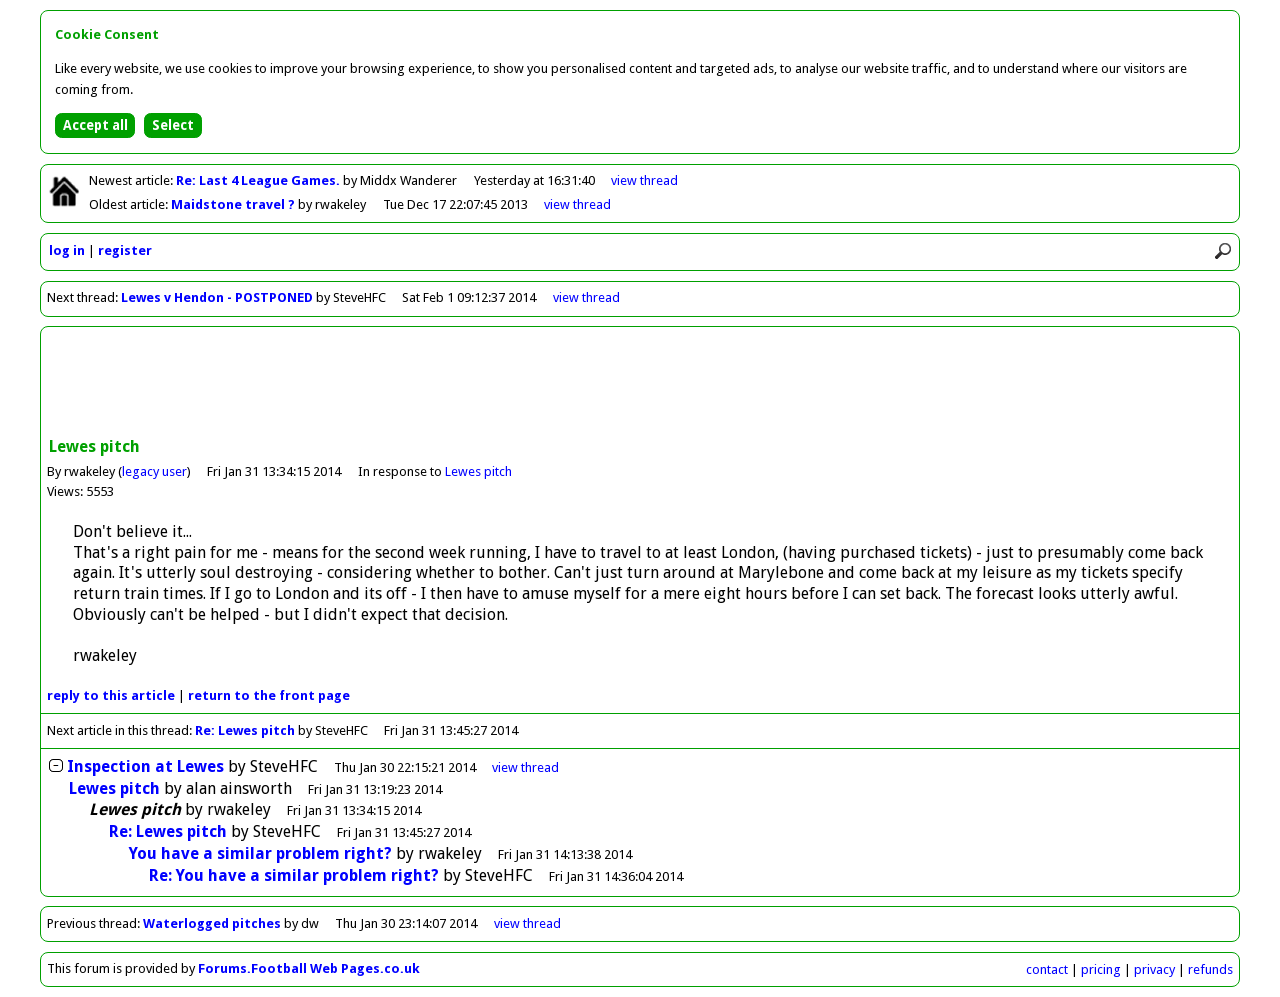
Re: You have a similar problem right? (294, 875)
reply (111, 695)
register (125, 250)
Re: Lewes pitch (245, 730)
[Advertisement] (640, 384)
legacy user (154, 471)
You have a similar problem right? (260, 853)
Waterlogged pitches (212, 923)
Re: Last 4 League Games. (259, 180)
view (644, 180)
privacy (1154, 969)
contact (1047, 969)
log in (67, 250)
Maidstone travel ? (234, 204)
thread (525, 767)
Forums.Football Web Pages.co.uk (309, 968)
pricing (1101, 969)
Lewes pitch (478, 471)
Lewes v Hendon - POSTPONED (217, 297)
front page (269, 695)
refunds (1210, 969)
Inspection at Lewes (145, 766)
